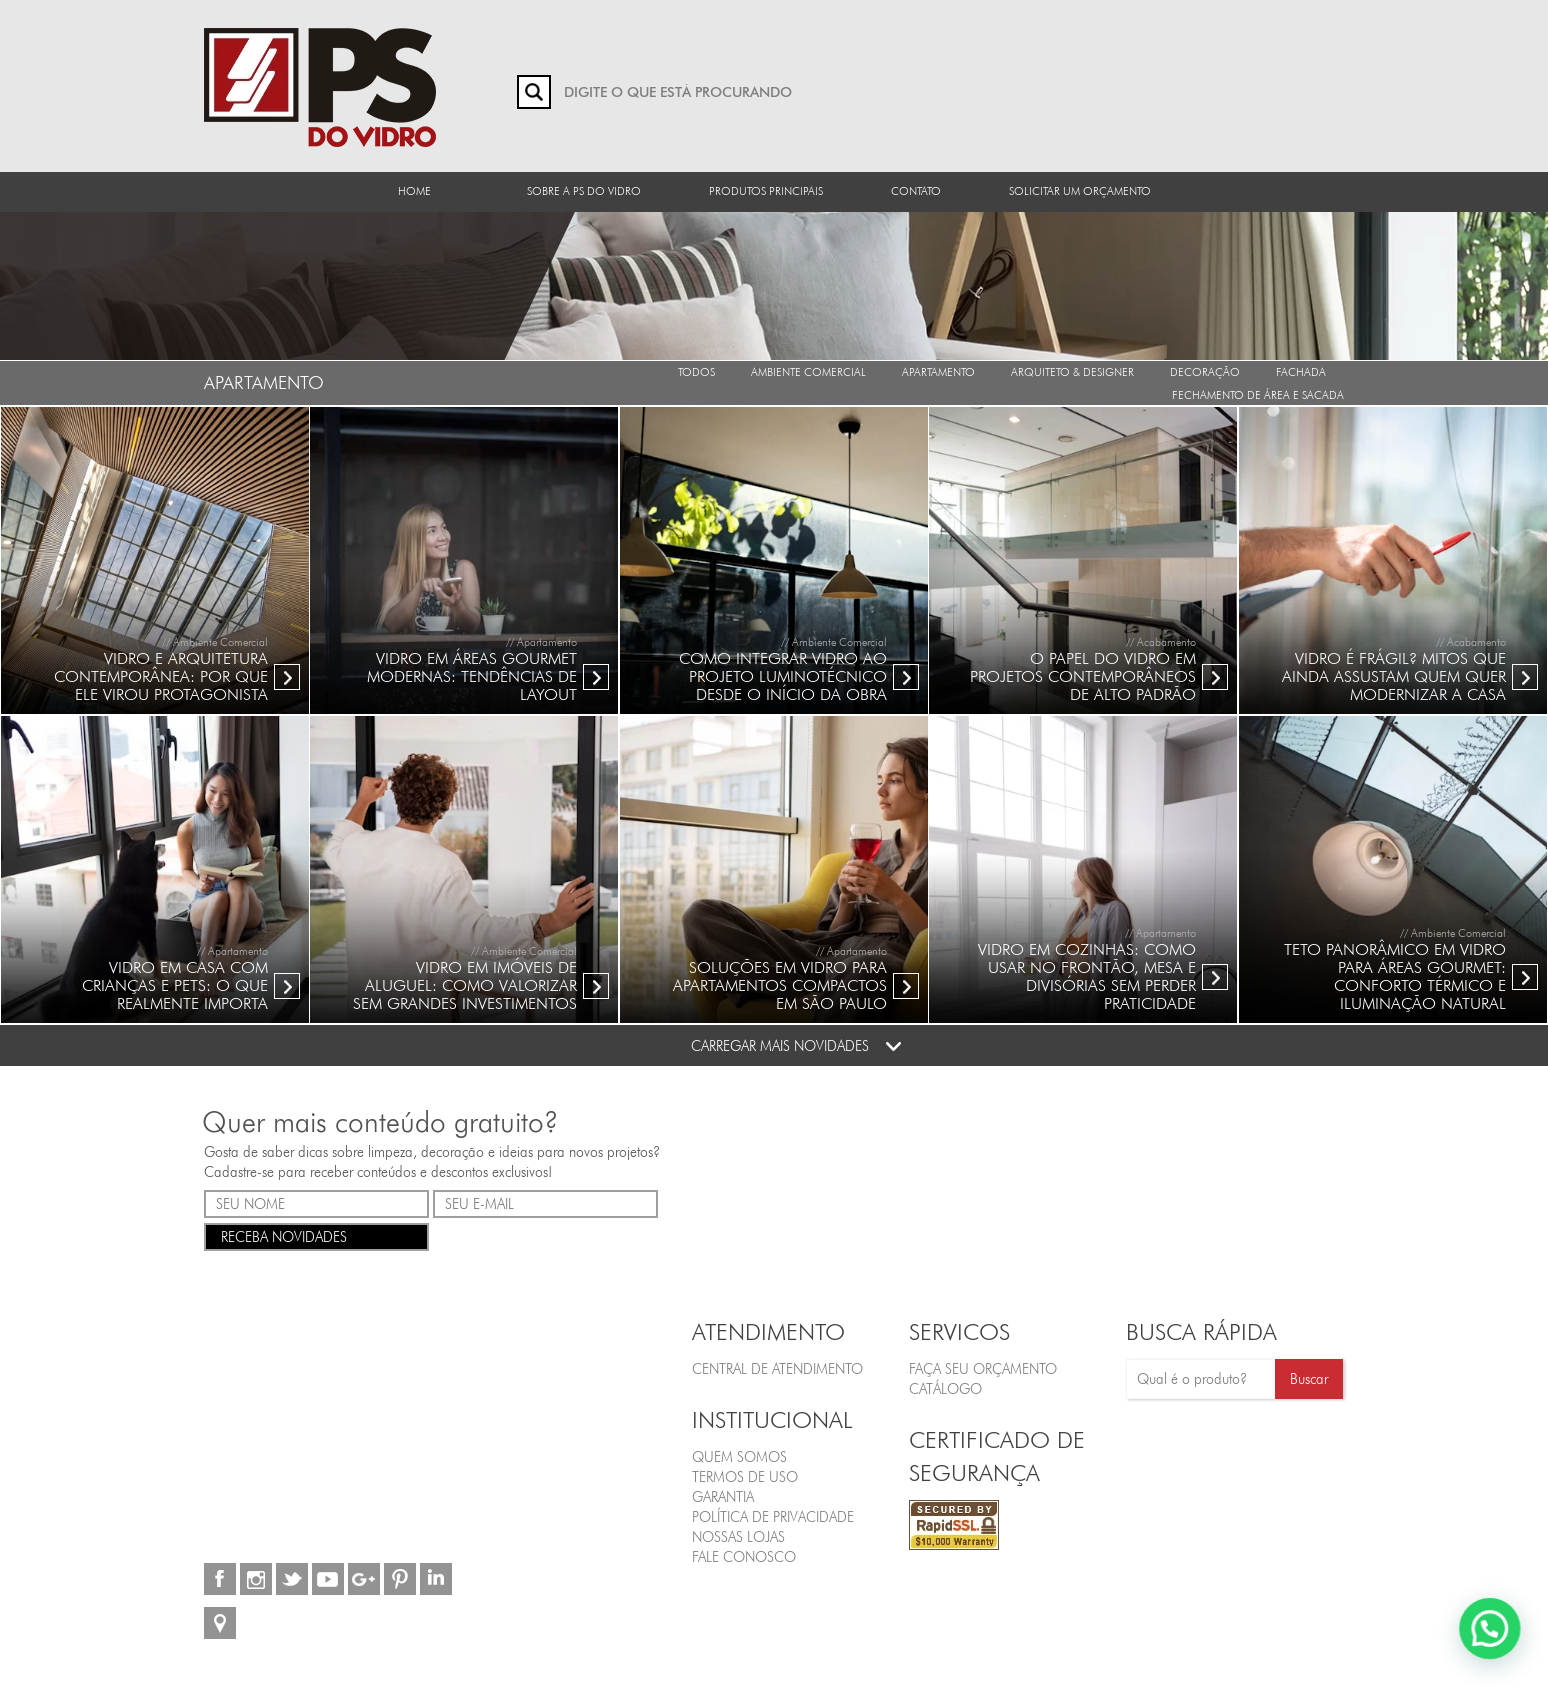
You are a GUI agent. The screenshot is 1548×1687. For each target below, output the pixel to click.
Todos (696, 372)
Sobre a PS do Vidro (584, 191)
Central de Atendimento (777, 1369)
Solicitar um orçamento (1080, 191)
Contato (916, 191)
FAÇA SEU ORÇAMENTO (983, 1369)
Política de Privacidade (773, 1517)
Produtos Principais (766, 191)
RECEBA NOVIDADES (316, 1235)
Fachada (1301, 372)
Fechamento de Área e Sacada (1258, 395)
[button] (1495, 1644)
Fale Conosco (744, 1557)
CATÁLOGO (945, 1389)
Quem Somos (739, 1457)
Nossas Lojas (738, 1537)
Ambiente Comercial (808, 372)
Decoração (1205, 372)
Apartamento (938, 372)
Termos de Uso (745, 1477)
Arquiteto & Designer (1072, 372)
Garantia (723, 1497)
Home (414, 191)
